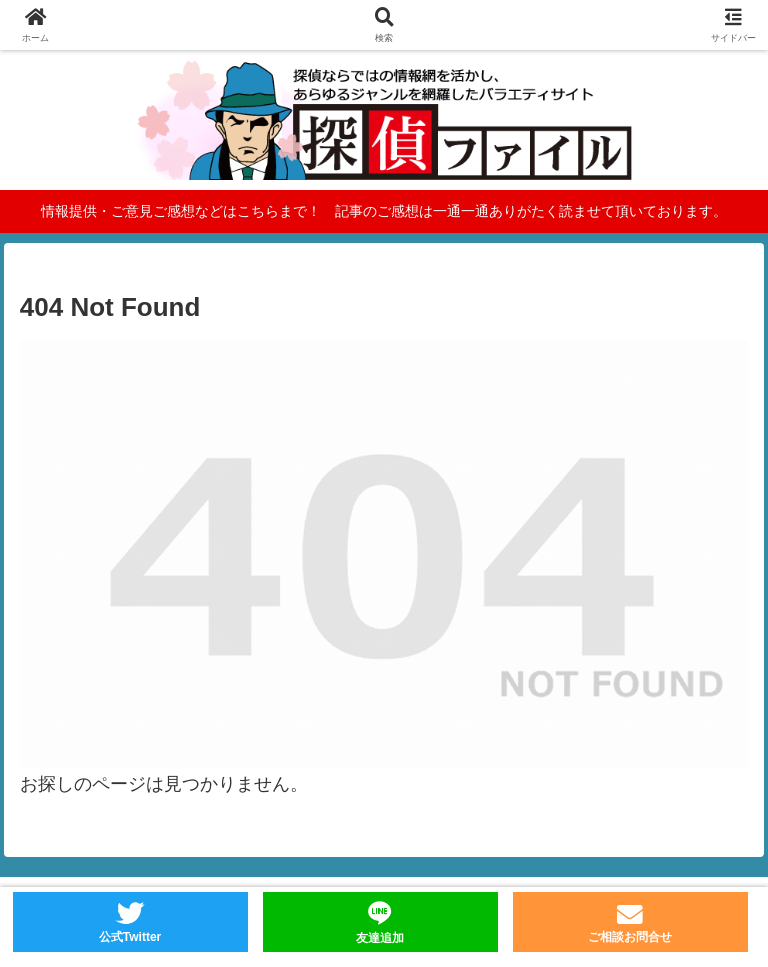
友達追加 (380, 938)
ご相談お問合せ (630, 937)
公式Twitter (130, 937)
